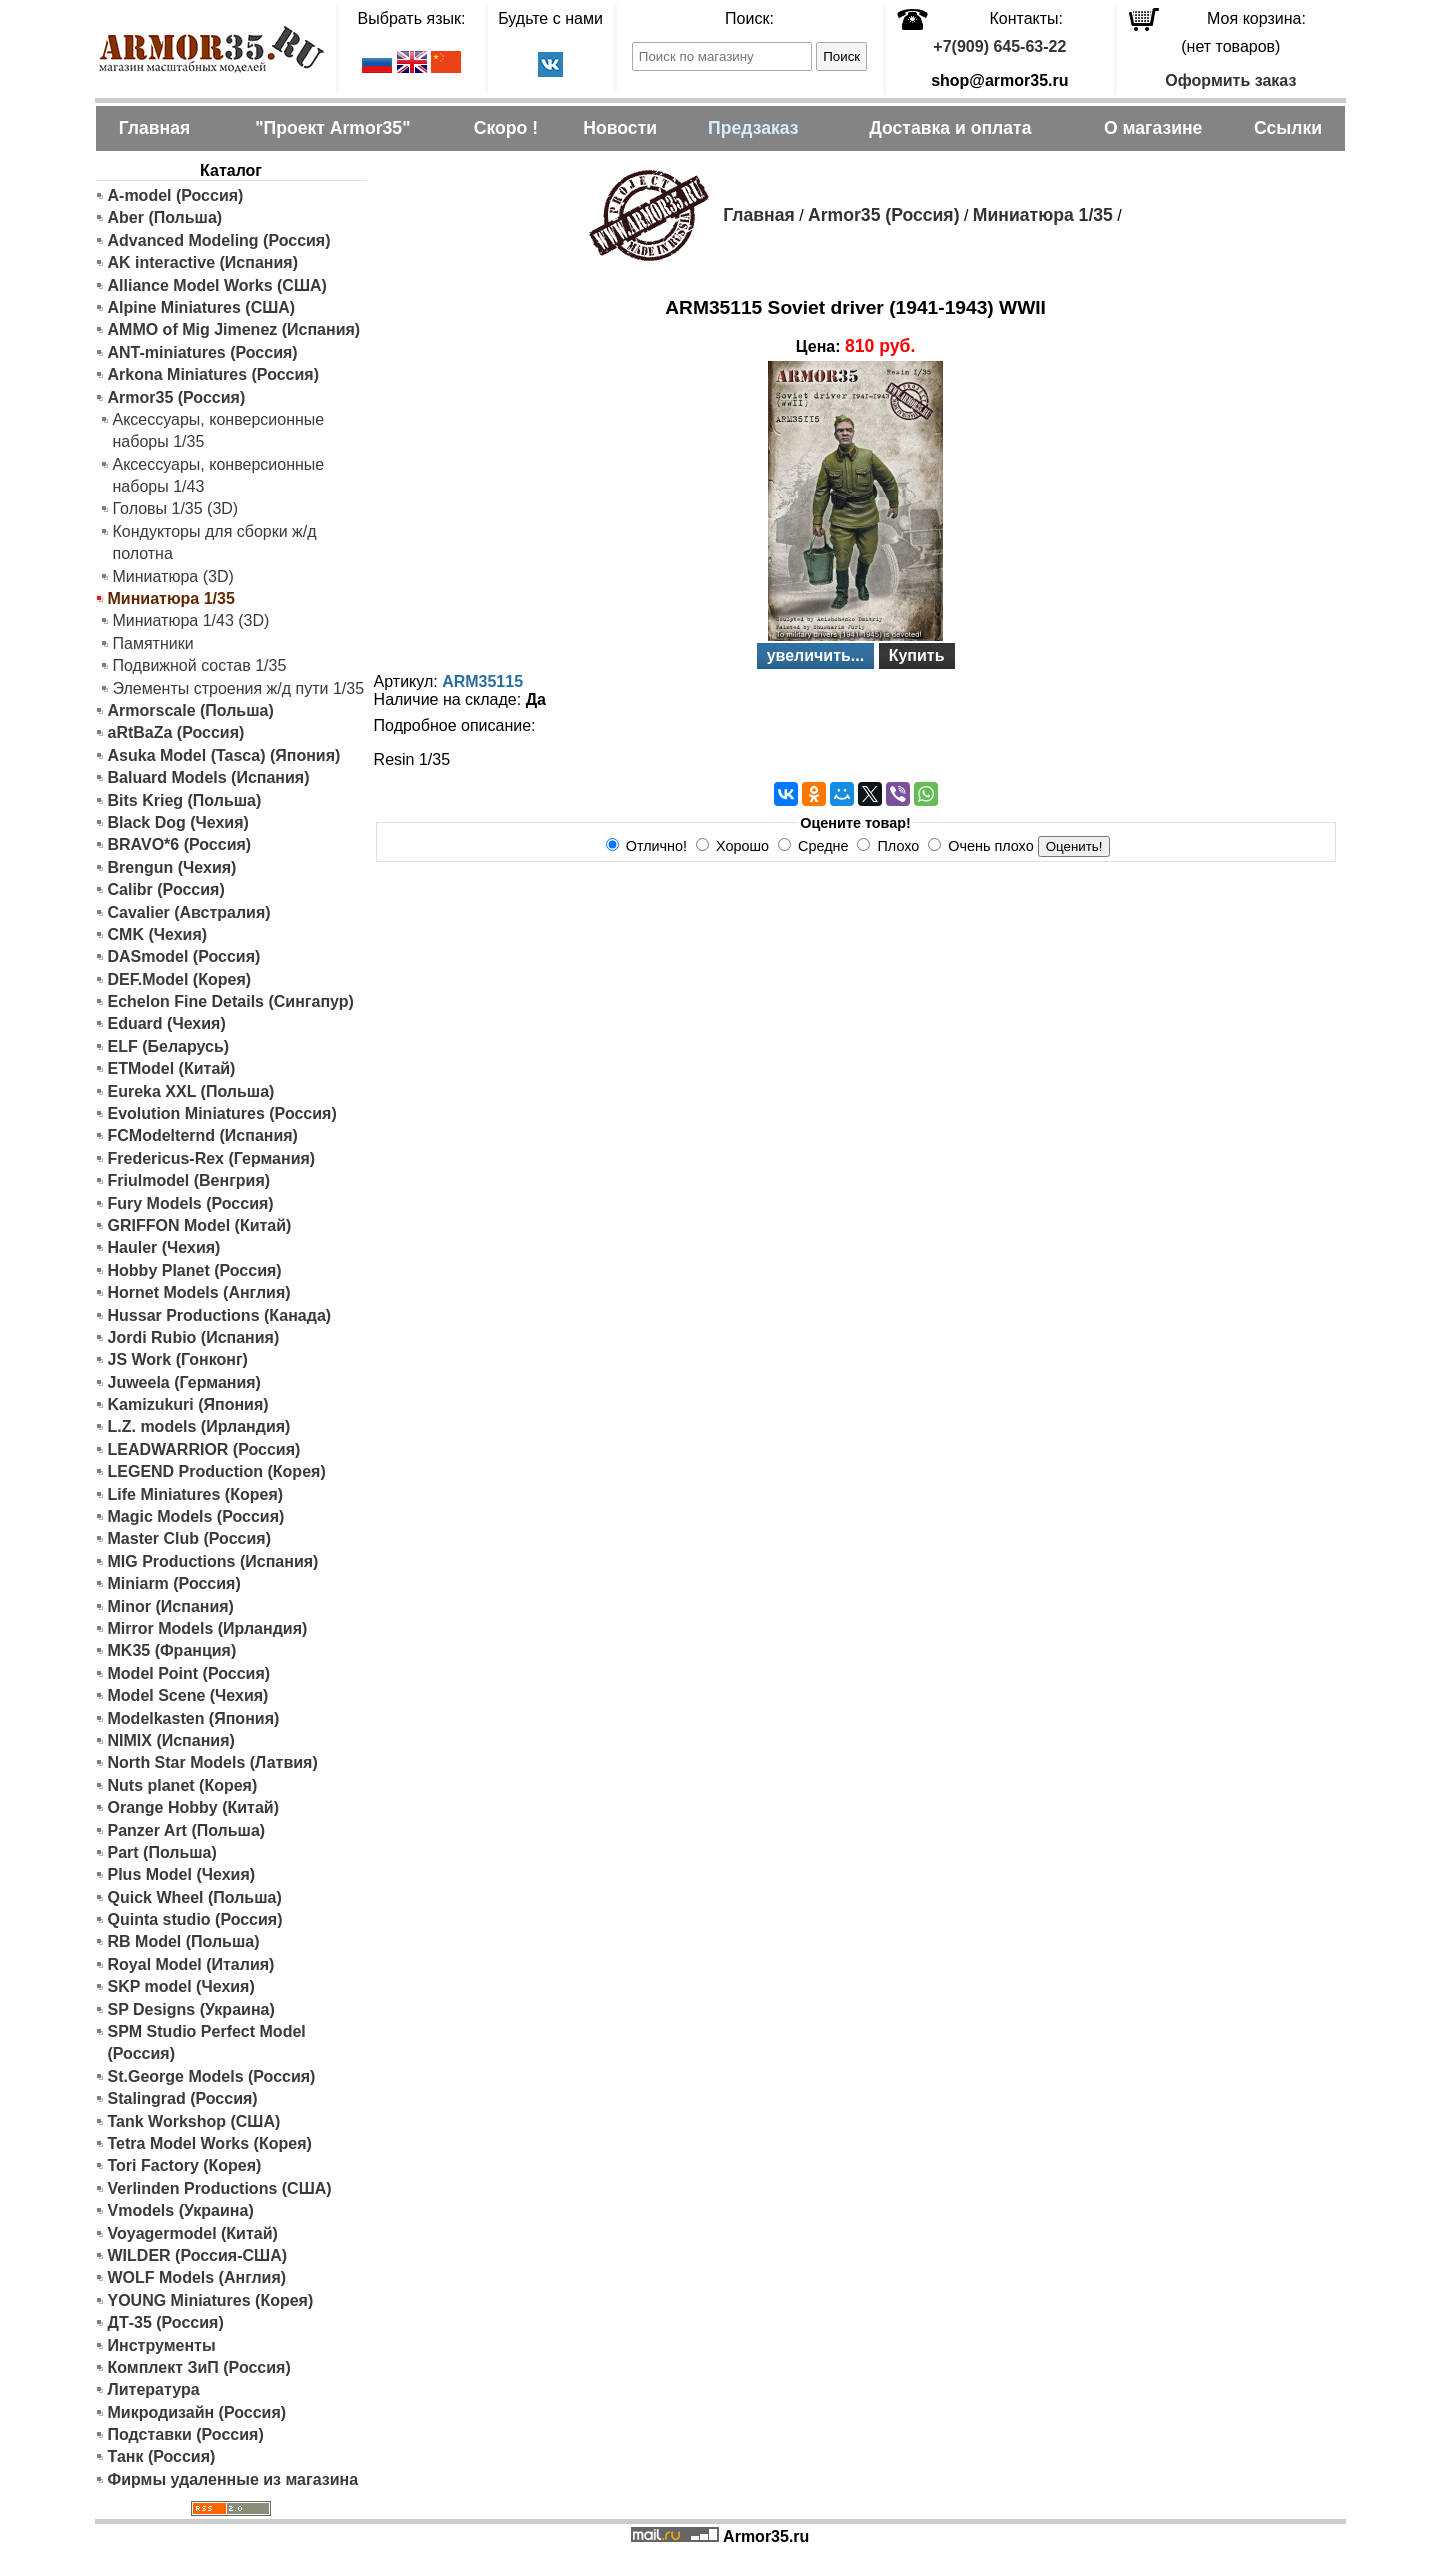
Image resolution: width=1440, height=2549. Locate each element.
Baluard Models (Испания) (209, 777)
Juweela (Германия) (184, 1382)
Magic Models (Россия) (196, 1516)
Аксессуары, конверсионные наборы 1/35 (219, 430)
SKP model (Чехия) (181, 1986)
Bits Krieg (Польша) (185, 800)
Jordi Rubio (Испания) (194, 1337)
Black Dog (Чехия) (178, 822)
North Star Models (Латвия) (213, 1762)
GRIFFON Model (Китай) (200, 1225)
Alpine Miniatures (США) (202, 307)
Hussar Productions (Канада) (220, 1315)
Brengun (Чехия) (172, 867)
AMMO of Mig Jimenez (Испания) (234, 329)
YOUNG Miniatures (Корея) (211, 2300)
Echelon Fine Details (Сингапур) (231, 1001)
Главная (155, 128)
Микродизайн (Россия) (197, 2412)
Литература (154, 2389)
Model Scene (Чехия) (188, 1695)
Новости (620, 128)
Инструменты (162, 2345)
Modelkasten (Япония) (194, 1718)
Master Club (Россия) (189, 1538)
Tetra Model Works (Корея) (210, 2143)
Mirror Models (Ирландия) (208, 1628)
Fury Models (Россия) (191, 1203)
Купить (917, 655)
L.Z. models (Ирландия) (199, 1426)
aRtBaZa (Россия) (176, 732)
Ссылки (1288, 128)
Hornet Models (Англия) (199, 1292)
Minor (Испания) (171, 1606)
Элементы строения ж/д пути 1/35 (239, 688)
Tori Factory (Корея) (185, 2165)
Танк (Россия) (162, 2456)
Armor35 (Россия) (177, 397)
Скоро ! (506, 128)
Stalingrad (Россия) (183, 2098)
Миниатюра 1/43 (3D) (191, 620)
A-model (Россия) (176, 195)
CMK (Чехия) (158, 934)
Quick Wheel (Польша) (195, 1897)
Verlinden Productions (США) (220, 2188)
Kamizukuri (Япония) (188, 1404)
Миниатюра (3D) (173, 576)
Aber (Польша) (165, 217)
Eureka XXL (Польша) (191, 1091)
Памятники (153, 643)
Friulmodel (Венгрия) (189, 1180)
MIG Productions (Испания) (213, 1561)
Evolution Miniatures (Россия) (222, 1113)
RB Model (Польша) (184, 1941)
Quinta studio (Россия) (195, 1919)
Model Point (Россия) (189, 1673)
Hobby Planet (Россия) (195, 1270)
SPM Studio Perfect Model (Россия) (207, 2042)
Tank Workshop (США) (194, 2121)
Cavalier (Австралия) (189, 912)
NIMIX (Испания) (171, 1740)
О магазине (1153, 128)
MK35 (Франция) (172, 1650)
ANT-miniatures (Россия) (203, 352)
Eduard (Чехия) (167, 1023)
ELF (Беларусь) (169, 1046)
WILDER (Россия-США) (198, 2255)
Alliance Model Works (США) (217, 285)
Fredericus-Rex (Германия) (212, 1158)
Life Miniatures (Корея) (196, 1494)
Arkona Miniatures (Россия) (214, 374)
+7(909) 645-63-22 (999, 46)
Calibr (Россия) (166, 889)
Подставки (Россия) (186, 2434)
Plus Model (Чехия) (182, 1874)
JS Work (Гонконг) (178, 1359)
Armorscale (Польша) (191, 710)
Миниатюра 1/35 (1043, 215)
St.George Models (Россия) (212, 2076)
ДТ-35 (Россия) (166, 2322)
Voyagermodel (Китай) (193, 2233)
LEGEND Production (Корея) (217, 1471)
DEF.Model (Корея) (180, 979)
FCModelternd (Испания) (203, 1135)
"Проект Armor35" (332, 128)
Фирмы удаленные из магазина (233, 2479)
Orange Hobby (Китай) (194, 1807)
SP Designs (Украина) (191, 2009)
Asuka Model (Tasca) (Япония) (224, 755)
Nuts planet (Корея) (183, 1785)
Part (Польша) (162, 1852)
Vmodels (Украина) (181, 2210)
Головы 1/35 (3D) (176, 508)
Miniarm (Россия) (174, 1583)
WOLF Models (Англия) (197, 2277)
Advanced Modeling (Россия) (219, 240)
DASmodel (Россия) (184, 956)
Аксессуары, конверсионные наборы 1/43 (219, 475)
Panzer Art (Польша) (187, 1830)
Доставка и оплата (950, 128)
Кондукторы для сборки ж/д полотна (215, 542)
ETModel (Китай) (172, 1068)
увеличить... (816, 655)
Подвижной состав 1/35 (200, 665)
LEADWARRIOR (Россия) (204, 1449)
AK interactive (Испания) (203, 262)
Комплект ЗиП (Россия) (199, 2367)
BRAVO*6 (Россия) (180, 844)
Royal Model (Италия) (191, 1964)
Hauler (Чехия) (164, 1247)
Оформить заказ (1230, 80)
